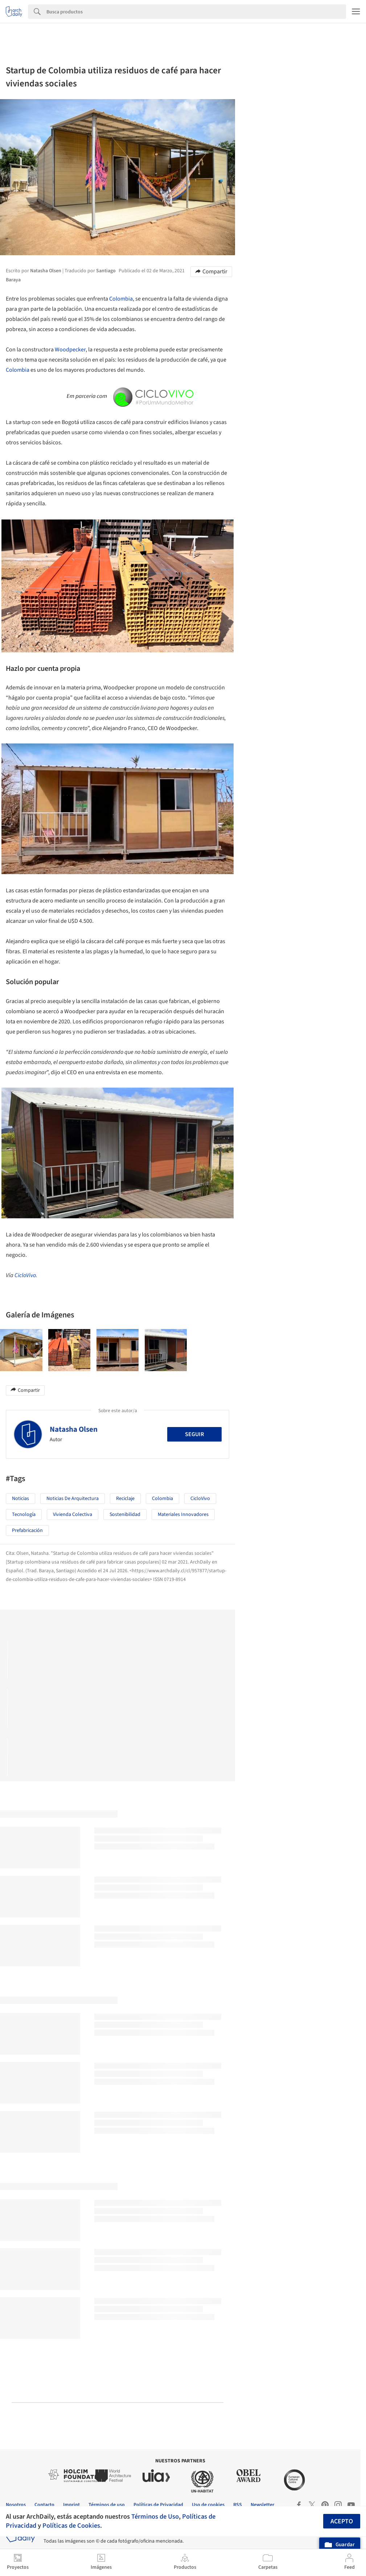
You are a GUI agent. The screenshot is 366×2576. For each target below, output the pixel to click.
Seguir (194, 1434)
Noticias (20, 1498)
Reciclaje (125, 1498)
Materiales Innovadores (183, 1514)
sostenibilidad (125, 1514)
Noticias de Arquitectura (72, 1498)
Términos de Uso (155, 2516)
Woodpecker (70, 350)
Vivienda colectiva (72, 1514)
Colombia (121, 299)
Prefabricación (27, 1530)
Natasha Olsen (74, 1429)
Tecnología (24, 1514)
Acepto (341, 2521)
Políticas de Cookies (71, 2525)
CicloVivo (25, 1275)
